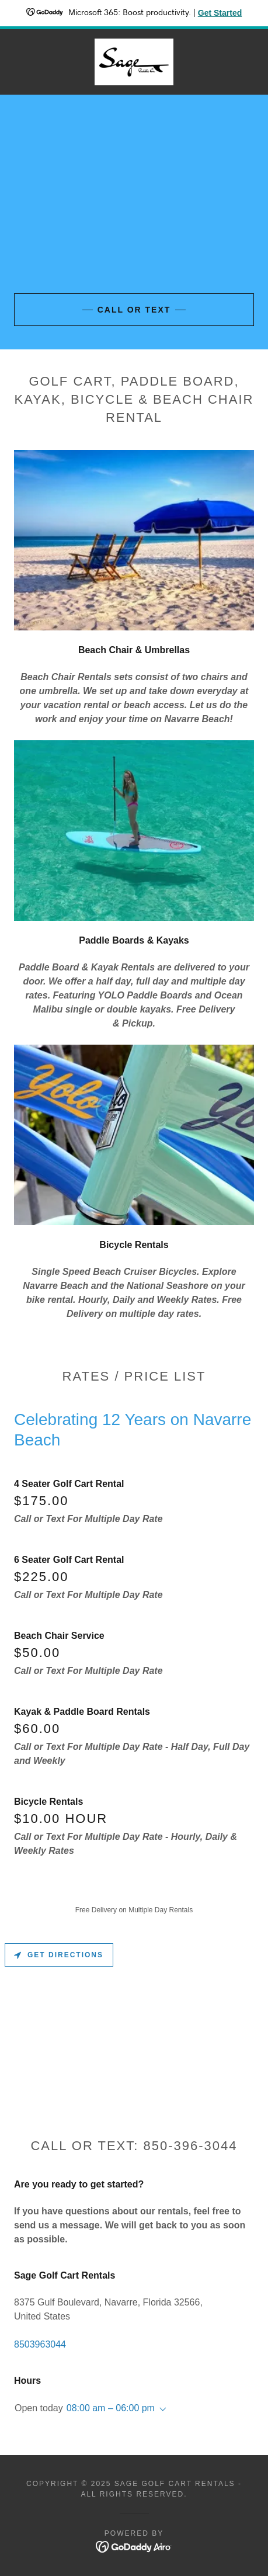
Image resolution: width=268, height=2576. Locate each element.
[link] (134, 62)
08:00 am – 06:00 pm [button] (111, 2408)
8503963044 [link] (40, 2344)
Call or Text (134, 309)
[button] (160, 2409)
